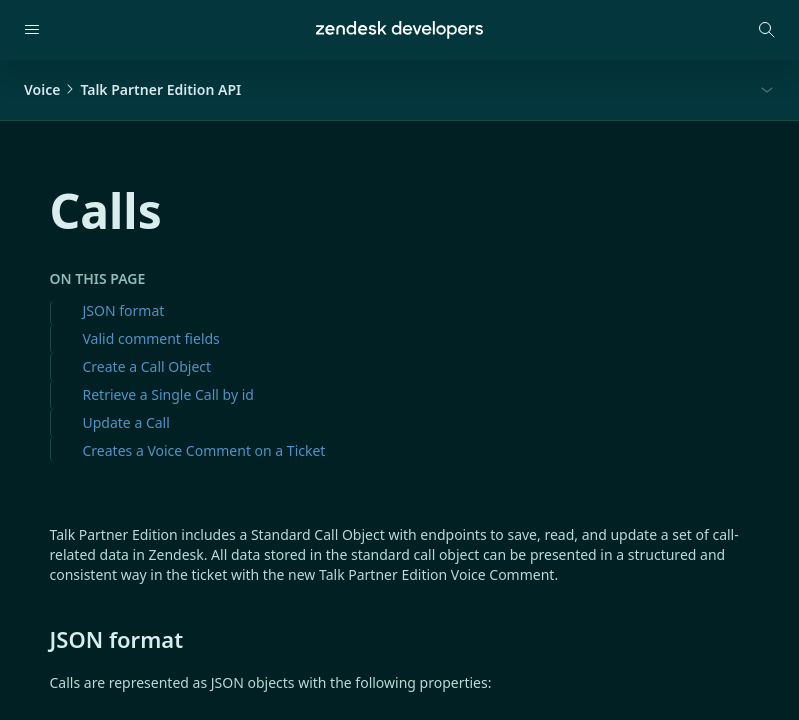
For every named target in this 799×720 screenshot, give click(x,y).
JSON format (124, 310)
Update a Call (126, 422)
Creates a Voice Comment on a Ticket (204, 450)
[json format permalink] (40, 639)
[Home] (399, 30)
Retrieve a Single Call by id (168, 394)
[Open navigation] (32, 30)
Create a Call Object (147, 366)
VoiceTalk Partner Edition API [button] (132, 89)
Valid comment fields (151, 338)
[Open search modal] (767, 30)
